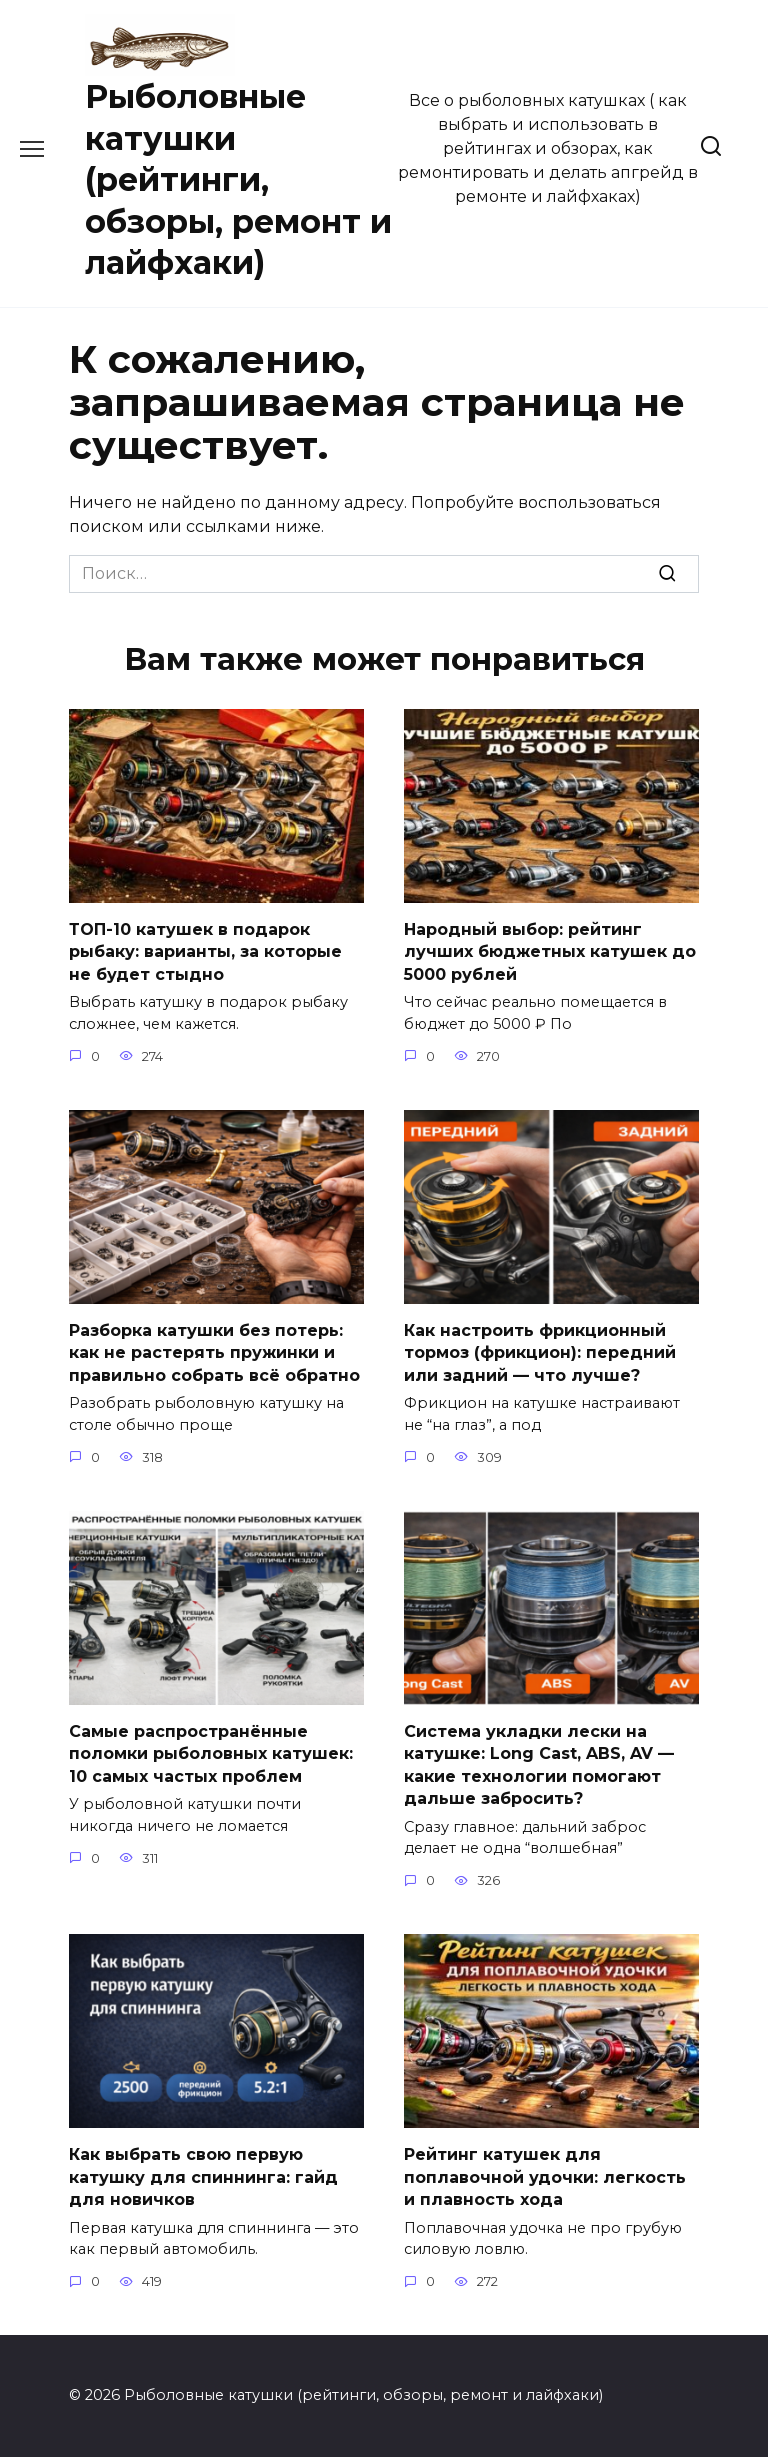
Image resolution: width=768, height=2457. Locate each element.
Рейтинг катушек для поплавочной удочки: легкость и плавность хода (545, 2177)
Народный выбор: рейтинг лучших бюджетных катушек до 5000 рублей (550, 952)
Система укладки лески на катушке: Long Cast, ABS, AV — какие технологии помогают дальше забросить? (539, 1765)
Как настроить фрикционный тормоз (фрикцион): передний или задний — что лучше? (540, 1353)
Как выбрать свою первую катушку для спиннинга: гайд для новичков (203, 2177)
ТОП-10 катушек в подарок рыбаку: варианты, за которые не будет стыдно (205, 952)
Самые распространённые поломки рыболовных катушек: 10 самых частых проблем (211, 1754)
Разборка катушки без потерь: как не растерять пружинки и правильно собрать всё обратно (214, 1353)
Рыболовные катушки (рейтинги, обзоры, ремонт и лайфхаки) (238, 179)
